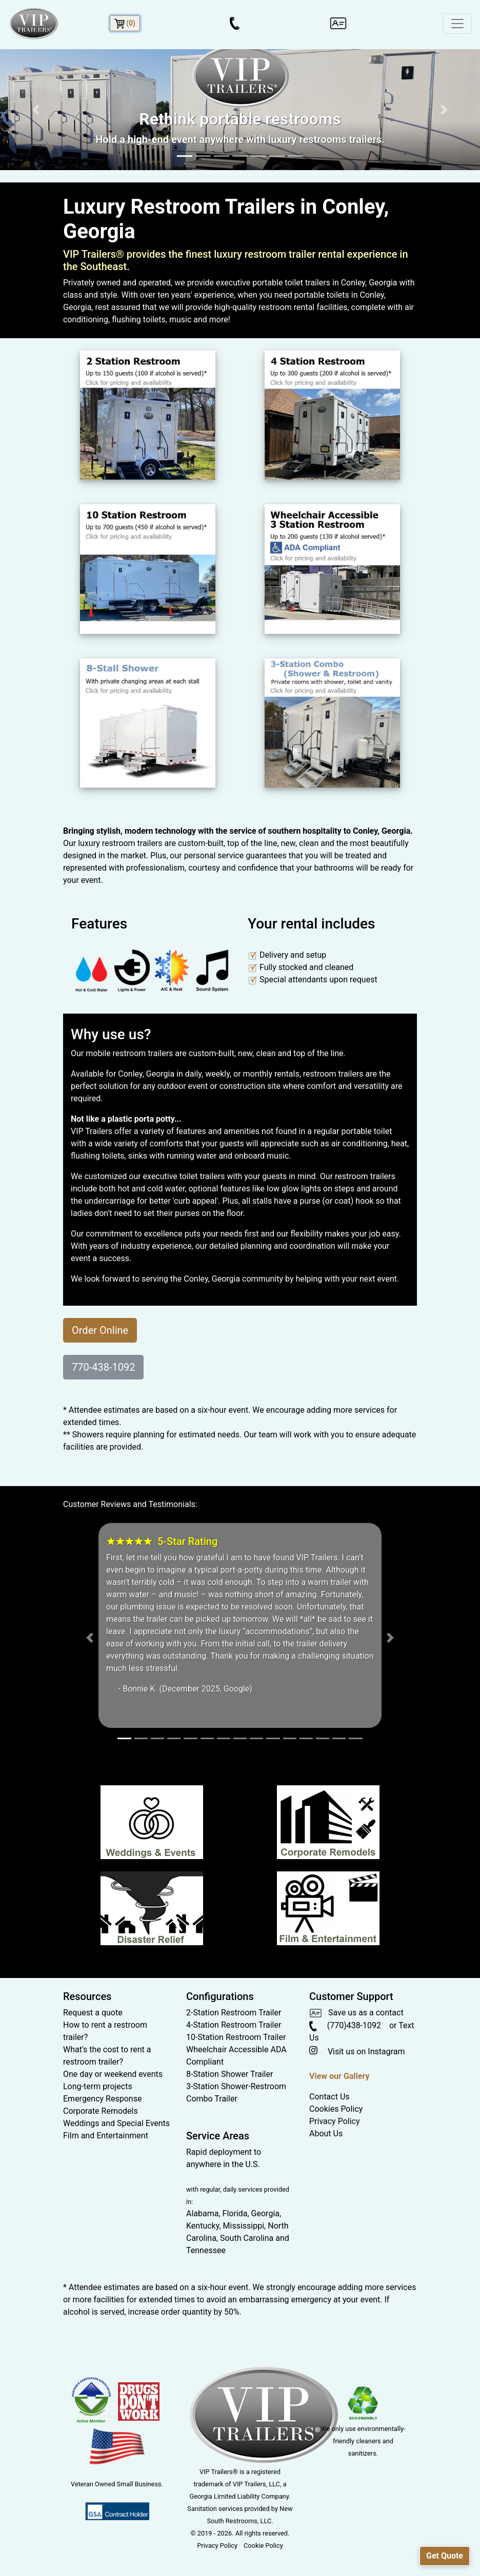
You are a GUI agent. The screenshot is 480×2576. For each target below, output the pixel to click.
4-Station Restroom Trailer (233, 2025)
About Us (326, 2133)
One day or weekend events (113, 2074)
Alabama (202, 2213)
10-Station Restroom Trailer (236, 2037)
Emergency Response (102, 2099)
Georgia (265, 2213)
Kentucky (202, 2226)
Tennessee (206, 2250)
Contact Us (329, 2096)
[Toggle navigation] (457, 23)
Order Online (100, 1330)
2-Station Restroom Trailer (233, 2012)
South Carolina (246, 2238)
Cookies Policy (336, 2109)
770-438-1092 (103, 1367)
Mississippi (244, 2226)
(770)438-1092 (345, 2025)
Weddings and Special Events (116, 2123)
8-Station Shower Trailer (229, 2074)
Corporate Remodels (100, 2111)
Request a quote (93, 2012)
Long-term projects (97, 2086)
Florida (235, 2213)
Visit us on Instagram (357, 2051)
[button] (36, 109)
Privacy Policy (334, 2121)
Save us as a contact (356, 2012)
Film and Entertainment (105, 2135)
